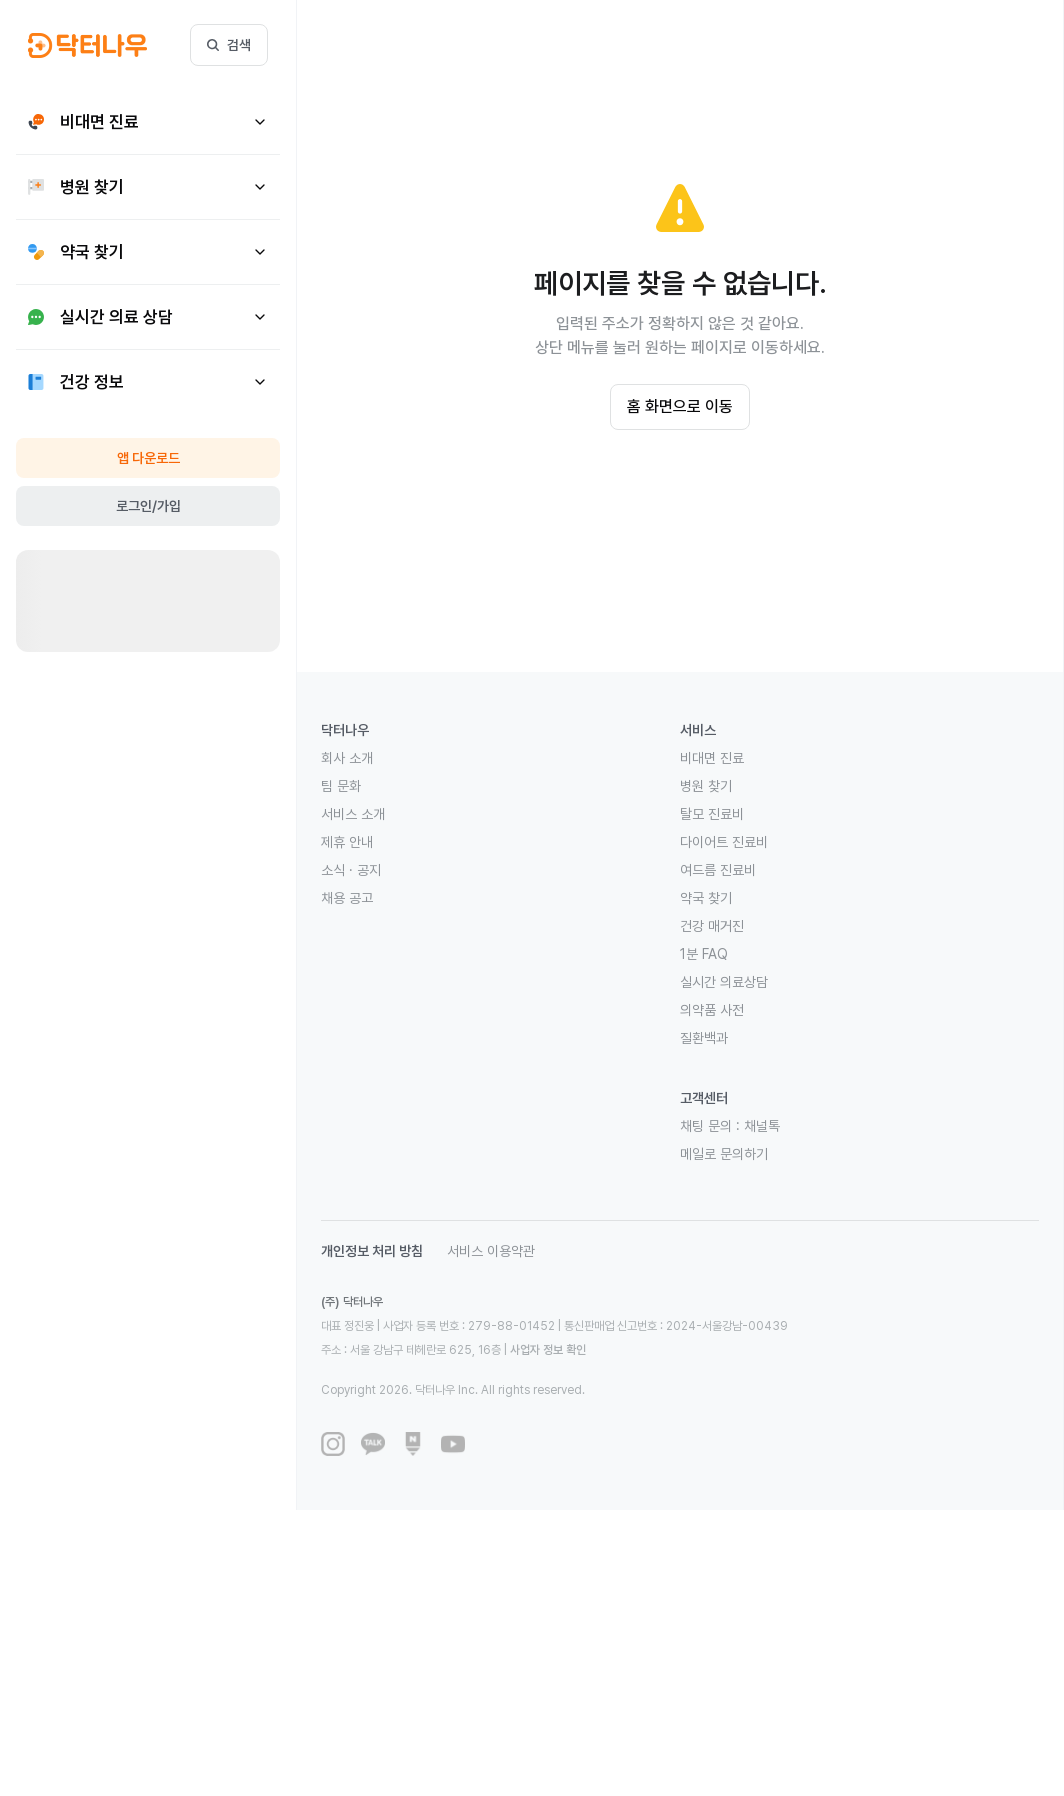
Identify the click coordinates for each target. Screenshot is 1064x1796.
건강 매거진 (712, 926)
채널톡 (762, 1126)
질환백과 (704, 1038)
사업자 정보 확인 (548, 1350)
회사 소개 (347, 758)
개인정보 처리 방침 (372, 1251)
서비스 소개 (353, 814)
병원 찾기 (706, 786)
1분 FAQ (704, 954)
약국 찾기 (706, 898)
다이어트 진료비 (724, 842)
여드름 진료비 (718, 870)
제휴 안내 (347, 842)
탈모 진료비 (712, 814)
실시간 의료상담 (724, 982)
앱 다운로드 (148, 458)
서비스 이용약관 (491, 1251)
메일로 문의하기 (724, 1154)
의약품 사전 (712, 1010)
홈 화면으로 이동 (680, 406)
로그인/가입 (148, 506)
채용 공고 (347, 898)
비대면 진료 (712, 758)
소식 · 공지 (351, 870)
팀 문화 (341, 786)
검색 (229, 45)
